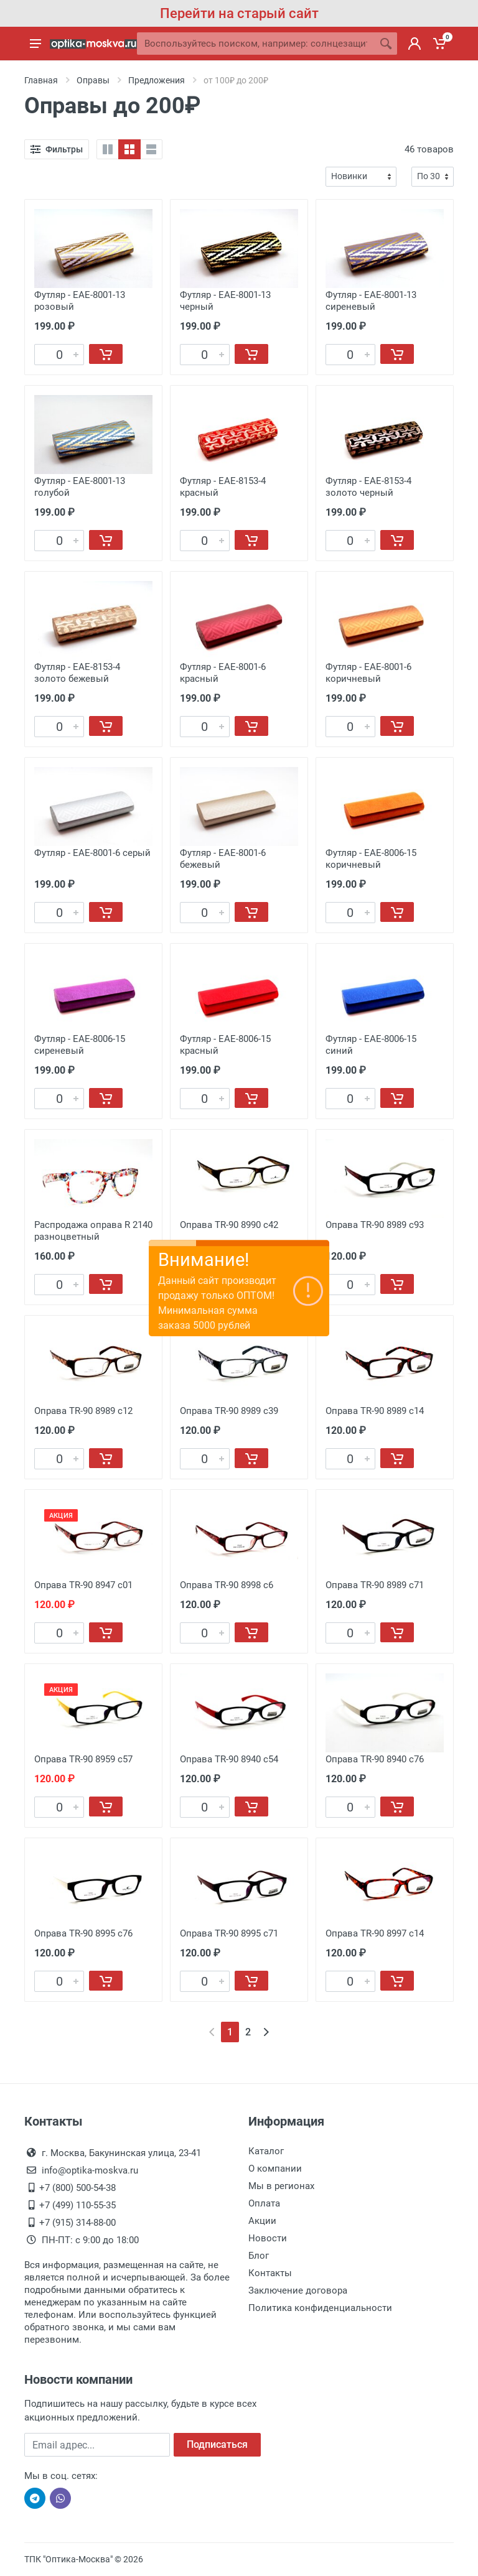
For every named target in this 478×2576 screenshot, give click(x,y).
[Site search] (256, 43)
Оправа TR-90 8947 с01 (83, 1585)
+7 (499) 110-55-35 (77, 2205)
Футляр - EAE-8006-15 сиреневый (79, 1044)
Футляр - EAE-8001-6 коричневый (368, 672)
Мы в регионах (281, 2186)
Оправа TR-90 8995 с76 (83, 1933)
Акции (262, 2220)
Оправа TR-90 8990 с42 (229, 1224)
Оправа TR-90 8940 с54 (229, 1759)
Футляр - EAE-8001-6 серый (92, 852)
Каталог (266, 2151)
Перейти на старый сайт (239, 13)
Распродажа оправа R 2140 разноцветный (93, 1230)
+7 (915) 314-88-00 (77, 2222)
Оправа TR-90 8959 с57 (83, 1759)
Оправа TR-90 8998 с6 (226, 1585)
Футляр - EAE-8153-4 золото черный (368, 486)
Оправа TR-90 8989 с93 (375, 1224)
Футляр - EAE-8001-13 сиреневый (371, 300)
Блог (258, 2255)
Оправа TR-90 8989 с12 (83, 1410)
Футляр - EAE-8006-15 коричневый (371, 858)
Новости (267, 2238)
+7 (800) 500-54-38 (77, 2187)
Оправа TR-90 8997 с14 (375, 1933)
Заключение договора (297, 2290)
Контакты (270, 2273)
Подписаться (217, 2444)
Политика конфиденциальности (320, 2307)
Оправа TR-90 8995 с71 (229, 1933)
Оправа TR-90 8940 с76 (375, 1759)
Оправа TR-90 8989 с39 (229, 1410)
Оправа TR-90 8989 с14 (375, 1410)
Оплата (264, 2203)
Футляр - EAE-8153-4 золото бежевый (77, 672)
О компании (275, 2168)
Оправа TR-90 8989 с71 (375, 1585)
